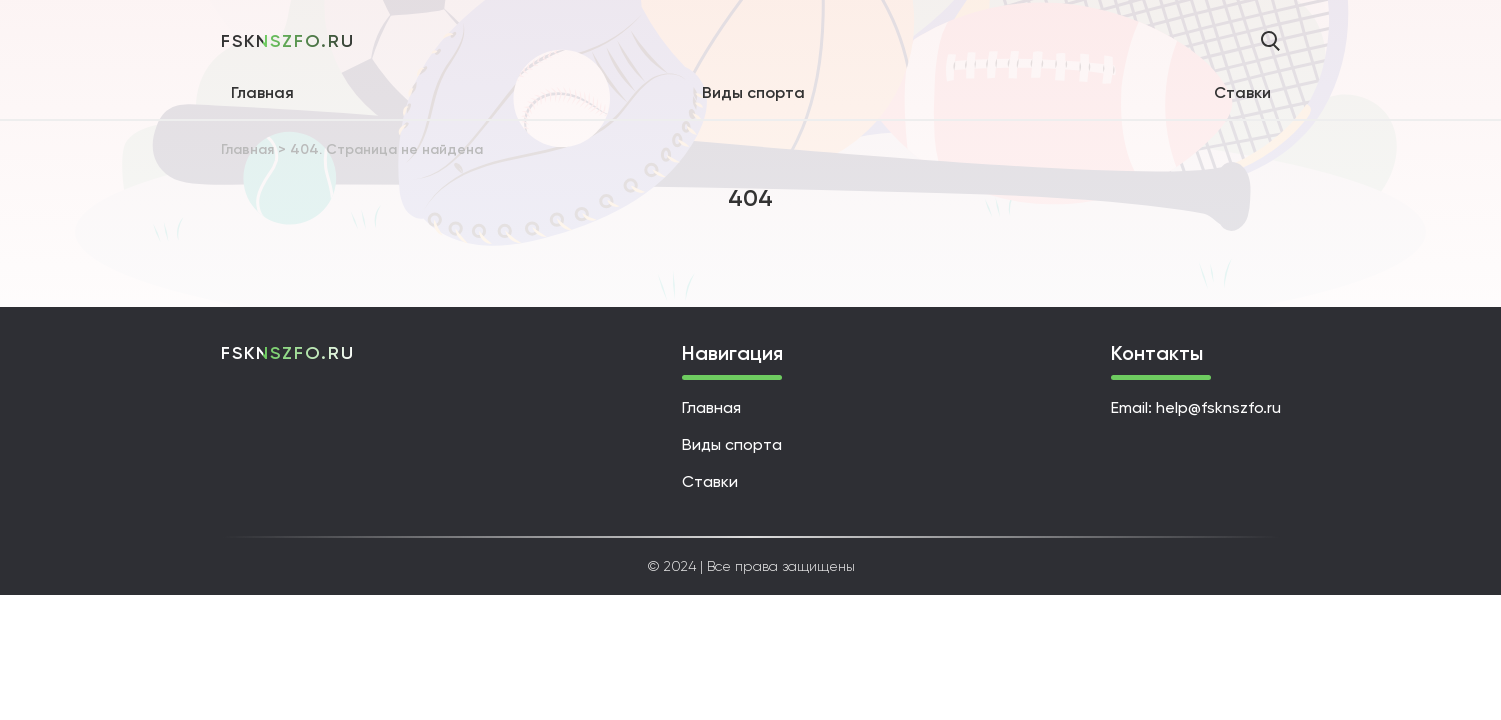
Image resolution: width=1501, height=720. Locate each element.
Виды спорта (753, 92)
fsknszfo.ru (288, 41)
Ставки (1242, 92)
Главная (262, 92)
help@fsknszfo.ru (1218, 407)
